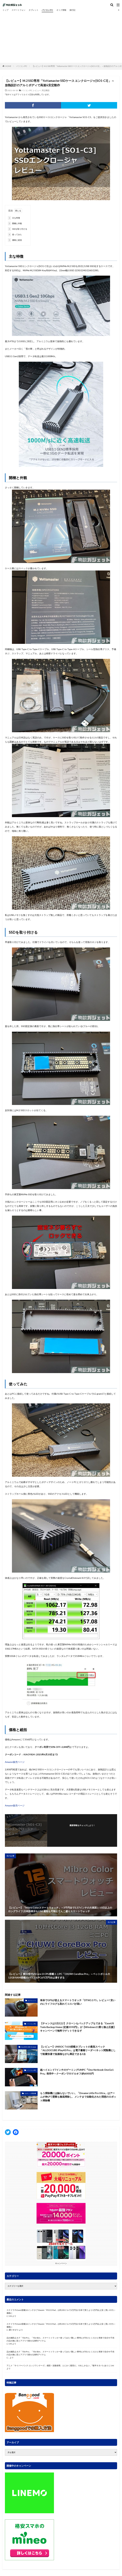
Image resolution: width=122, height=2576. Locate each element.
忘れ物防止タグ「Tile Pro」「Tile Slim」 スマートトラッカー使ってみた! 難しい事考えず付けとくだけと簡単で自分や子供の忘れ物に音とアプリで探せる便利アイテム (60, 2339)
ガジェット (32, 2000)
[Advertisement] (61, 36)
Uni (10, 2316)
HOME (8, 66)
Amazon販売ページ (15, 1762)
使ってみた (15, 235)
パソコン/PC (47, 10)
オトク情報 (61, 10)
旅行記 (72, 10)
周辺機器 (46, 90)
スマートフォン (18, 10)
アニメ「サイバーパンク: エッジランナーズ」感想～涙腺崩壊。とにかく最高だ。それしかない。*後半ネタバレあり (57, 2365)
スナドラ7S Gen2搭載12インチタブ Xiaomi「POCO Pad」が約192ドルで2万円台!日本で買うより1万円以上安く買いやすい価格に (61, 2311)
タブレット (33, 10)
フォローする (82, 1829)
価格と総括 (15, 240)
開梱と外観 (15, 223)
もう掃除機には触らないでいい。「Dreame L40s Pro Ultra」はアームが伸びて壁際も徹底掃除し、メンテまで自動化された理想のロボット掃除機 (78, 2097)
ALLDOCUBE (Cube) (28, 2047)
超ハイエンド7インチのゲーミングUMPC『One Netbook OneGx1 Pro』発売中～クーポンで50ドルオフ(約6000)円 (77, 2071)
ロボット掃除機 (30, 2093)
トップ (5, 10)
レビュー (37, 90)
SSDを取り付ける (17, 229)
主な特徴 (14, 218)
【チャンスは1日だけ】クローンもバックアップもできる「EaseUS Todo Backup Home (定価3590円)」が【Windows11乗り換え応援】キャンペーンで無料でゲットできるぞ (78, 2027)
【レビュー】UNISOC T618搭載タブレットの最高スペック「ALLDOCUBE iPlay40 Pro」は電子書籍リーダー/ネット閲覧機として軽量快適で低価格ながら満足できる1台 (78, 2050)
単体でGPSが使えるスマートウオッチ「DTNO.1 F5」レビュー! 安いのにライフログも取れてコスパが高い (77, 2002)
